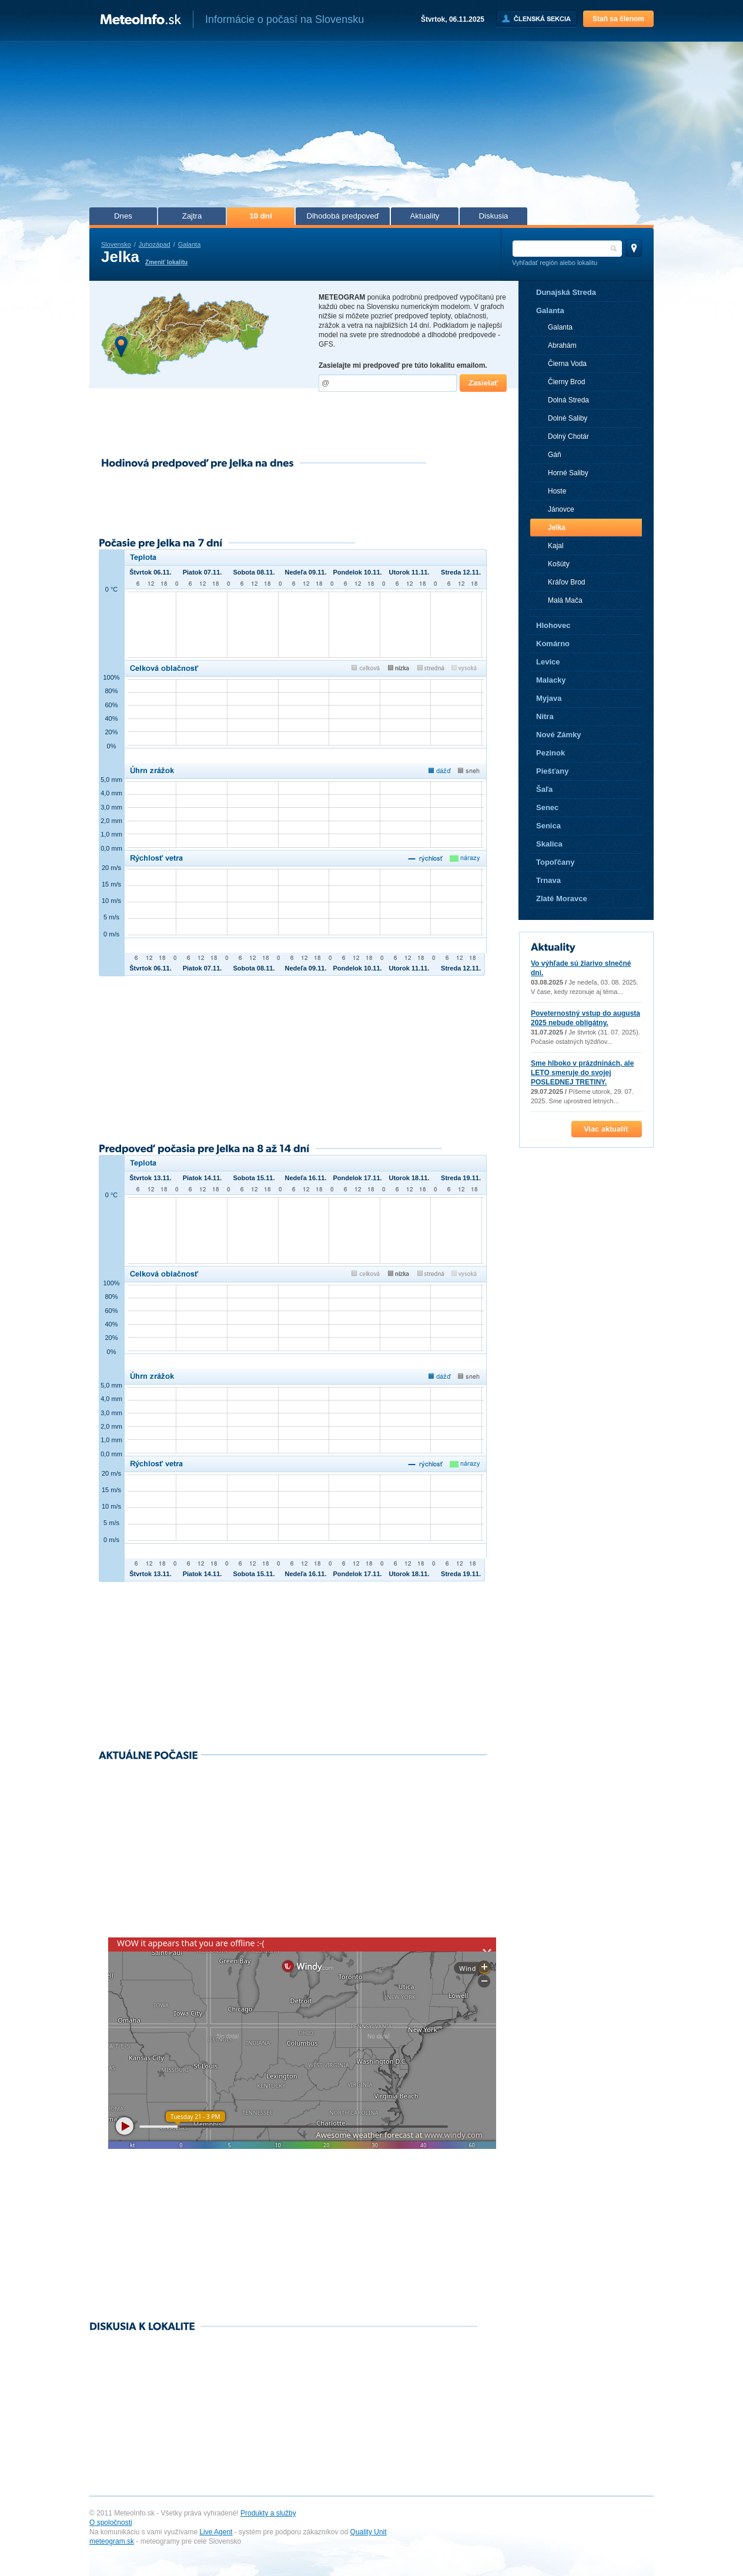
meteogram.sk (111, 2541)
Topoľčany (555, 862)
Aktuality (425, 215)
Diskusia (493, 215)
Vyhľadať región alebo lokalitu (554, 262)
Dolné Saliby (567, 418)
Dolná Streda (568, 400)
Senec (547, 807)
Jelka (556, 527)
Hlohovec (553, 625)
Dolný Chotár (568, 436)
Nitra (545, 716)
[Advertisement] (371, 128)
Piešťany (552, 771)
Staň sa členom (618, 19)
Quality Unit (368, 2532)
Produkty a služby (268, 2513)
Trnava (548, 880)
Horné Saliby (568, 473)
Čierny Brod (566, 382)
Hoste (557, 491)
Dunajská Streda (566, 292)
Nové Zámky (558, 734)
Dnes (123, 215)
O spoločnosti (110, 2522)
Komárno (553, 643)
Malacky (551, 680)
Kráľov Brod (566, 582)
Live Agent (215, 2532)
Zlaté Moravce (561, 898)
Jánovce (561, 509)
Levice (548, 661)
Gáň (554, 455)
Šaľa (544, 789)
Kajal (556, 546)
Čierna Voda (567, 364)
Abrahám (562, 345)
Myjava (548, 698)
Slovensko (116, 244)
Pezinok (550, 752)
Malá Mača (565, 600)
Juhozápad (154, 244)
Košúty (559, 564)
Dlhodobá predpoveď (342, 215)
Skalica (549, 843)
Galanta (189, 244)
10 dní (260, 215)
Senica (548, 825)
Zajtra (192, 215)
